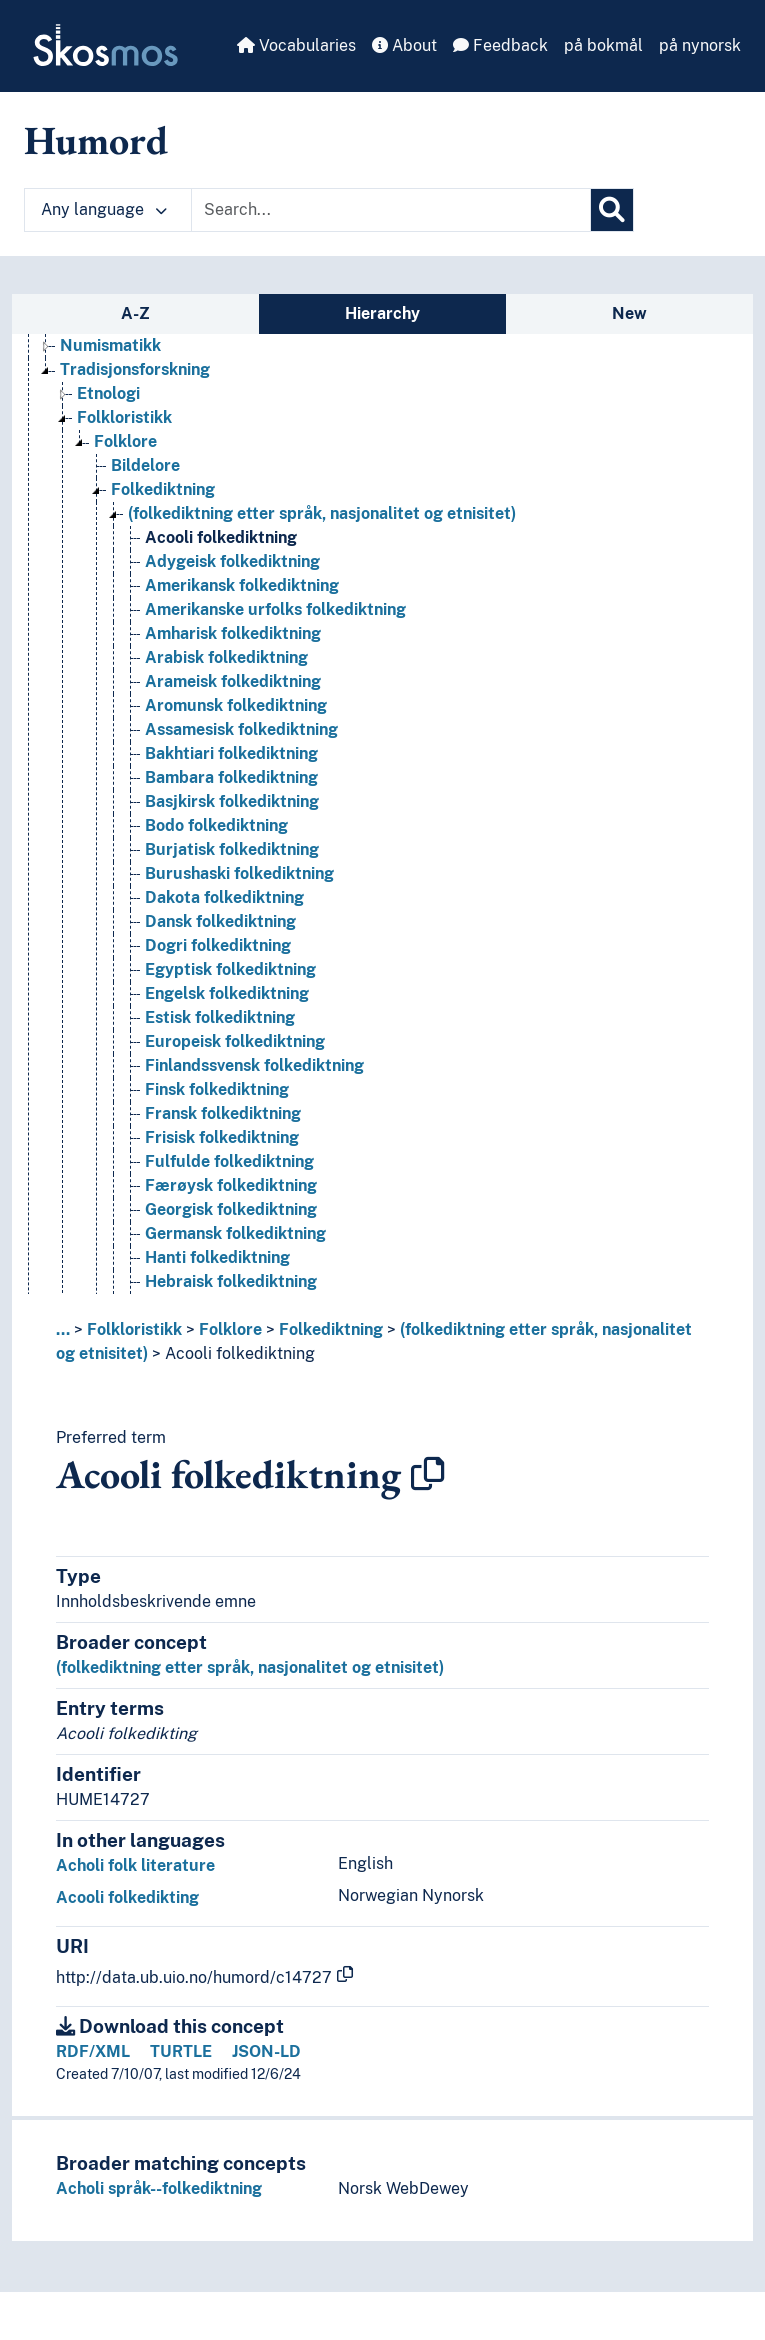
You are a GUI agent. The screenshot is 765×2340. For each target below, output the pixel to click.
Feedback (500, 45)
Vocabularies (296, 45)
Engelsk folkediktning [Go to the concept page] (227, 993)
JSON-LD (266, 2051)
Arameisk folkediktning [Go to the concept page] (233, 681)
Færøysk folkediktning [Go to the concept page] (231, 1185)
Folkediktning (331, 1329)
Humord (96, 140)
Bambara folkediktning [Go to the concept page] (231, 777)
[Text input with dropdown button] (391, 210)
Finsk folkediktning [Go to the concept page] (217, 1089)
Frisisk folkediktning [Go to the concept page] (222, 1137)
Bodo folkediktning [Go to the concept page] (216, 825)
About (404, 45)
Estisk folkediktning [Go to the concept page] (220, 1017)
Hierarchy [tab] (382, 313)
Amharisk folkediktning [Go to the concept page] (233, 633)
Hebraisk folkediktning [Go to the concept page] (231, 1281)
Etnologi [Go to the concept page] (108, 393)
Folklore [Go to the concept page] (125, 441)
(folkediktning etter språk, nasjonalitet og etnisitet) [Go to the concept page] (322, 513)
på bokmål (603, 45)
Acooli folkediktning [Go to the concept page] (221, 537)
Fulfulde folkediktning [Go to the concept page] (229, 1161)
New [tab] (629, 313)
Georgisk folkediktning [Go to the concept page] (231, 1209)
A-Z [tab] (135, 313)
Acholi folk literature (135, 1865)
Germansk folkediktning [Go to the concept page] (235, 1233)
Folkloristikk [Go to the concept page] (124, 417)
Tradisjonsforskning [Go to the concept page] (135, 369)
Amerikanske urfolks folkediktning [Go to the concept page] (275, 609)
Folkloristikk (134, 1329)
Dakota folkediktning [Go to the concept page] (224, 897)
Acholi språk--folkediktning (159, 2188)
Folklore (230, 1329)
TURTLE (181, 2051)
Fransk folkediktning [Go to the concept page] (223, 1113)
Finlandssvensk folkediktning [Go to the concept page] (254, 1065)
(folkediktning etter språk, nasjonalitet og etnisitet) (250, 1667)
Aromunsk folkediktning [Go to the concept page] (236, 705)
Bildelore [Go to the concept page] (145, 465)
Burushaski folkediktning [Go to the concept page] (239, 873)
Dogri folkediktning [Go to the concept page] (218, 945)
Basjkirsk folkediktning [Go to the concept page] (232, 801)
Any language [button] (104, 209)
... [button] (63, 1329)
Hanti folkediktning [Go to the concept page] (217, 1257)
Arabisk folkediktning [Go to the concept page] (226, 657)
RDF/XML (93, 2051)
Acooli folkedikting (127, 1897)
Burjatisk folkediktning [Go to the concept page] (232, 849)
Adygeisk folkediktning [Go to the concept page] (232, 561)
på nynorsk (700, 45)
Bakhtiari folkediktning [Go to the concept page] (231, 753)
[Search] (612, 210)
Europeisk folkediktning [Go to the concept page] (235, 1041)
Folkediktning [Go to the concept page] (163, 489)
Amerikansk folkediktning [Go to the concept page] (242, 585)
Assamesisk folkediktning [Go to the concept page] (241, 729)
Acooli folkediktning (240, 1353)
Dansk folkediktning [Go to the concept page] (220, 921)
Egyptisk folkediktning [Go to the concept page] (230, 969)
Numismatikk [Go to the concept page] (110, 345)
